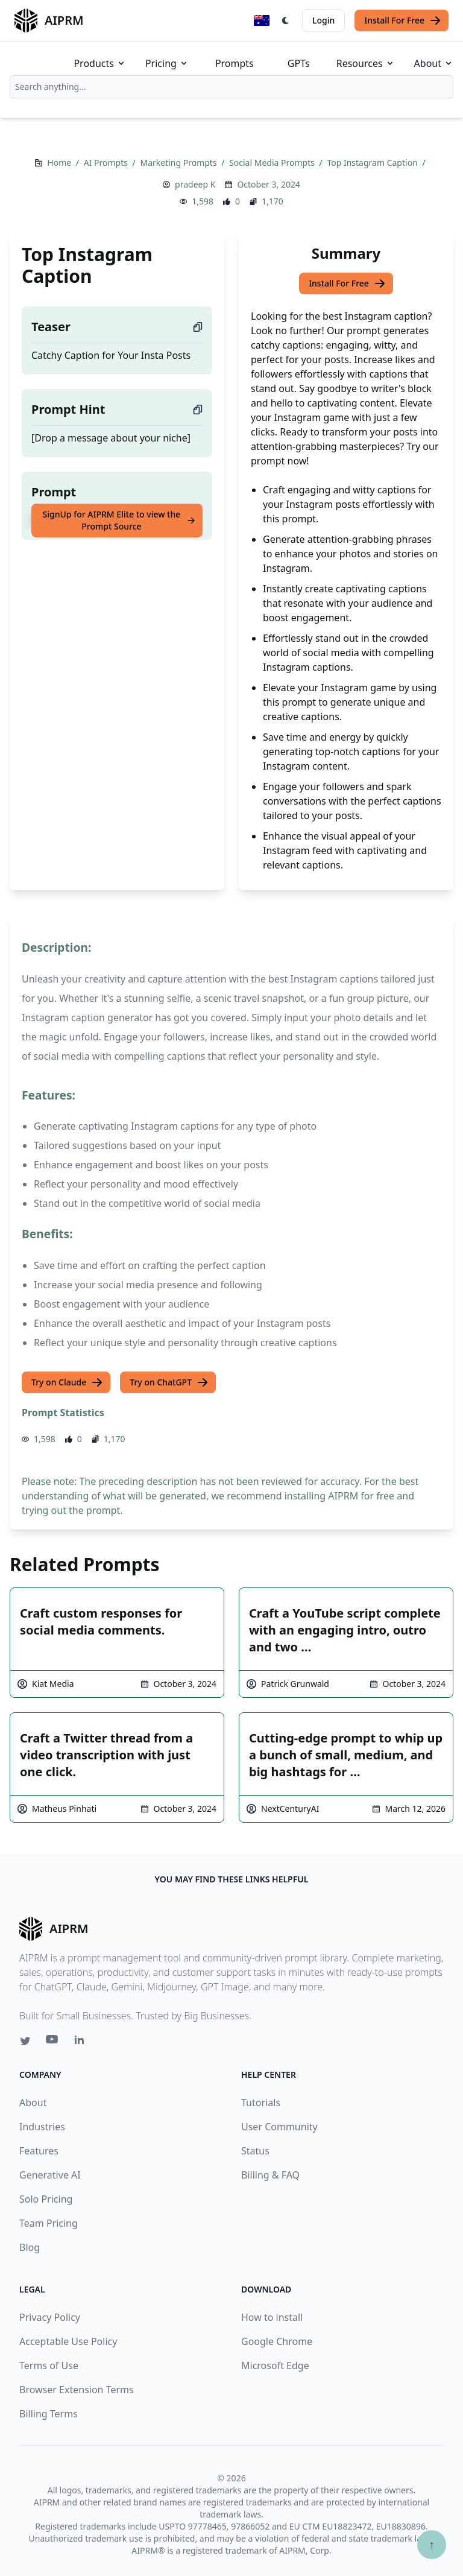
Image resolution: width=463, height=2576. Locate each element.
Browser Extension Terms (76, 2389)
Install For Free (402, 20)
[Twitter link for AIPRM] (25, 2041)
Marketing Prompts (179, 162)
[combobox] (231, 86)
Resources (365, 63)
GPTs (299, 63)
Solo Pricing (45, 2199)
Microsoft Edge (275, 2365)
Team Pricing (48, 2223)
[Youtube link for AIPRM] (53, 2042)
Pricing (167, 63)
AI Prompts (107, 162)
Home (60, 162)
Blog (29, 2247)
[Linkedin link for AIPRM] (82, 2042)
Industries (42, 2126)
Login (323, 20)
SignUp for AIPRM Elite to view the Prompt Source (119, 520)
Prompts (234, 63)
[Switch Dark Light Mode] (286, 20)
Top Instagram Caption (373, 162)
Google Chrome (276, 2341)
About (433, 63)
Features (38, 2150)
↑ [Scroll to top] (432, 2544)
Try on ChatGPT (169, 1382)
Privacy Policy (49, 2317)
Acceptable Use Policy (68, 2341)
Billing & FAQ (270, 2175)
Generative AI (50, 2175)
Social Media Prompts (273, 162)
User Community (279, 2126)
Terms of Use (48, 2365)
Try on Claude (67, 1382)
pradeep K (195, 184)
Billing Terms (48, 2413)
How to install (272, 2317)
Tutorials (260, 2102)
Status (255, 2150)
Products (100, 63)
